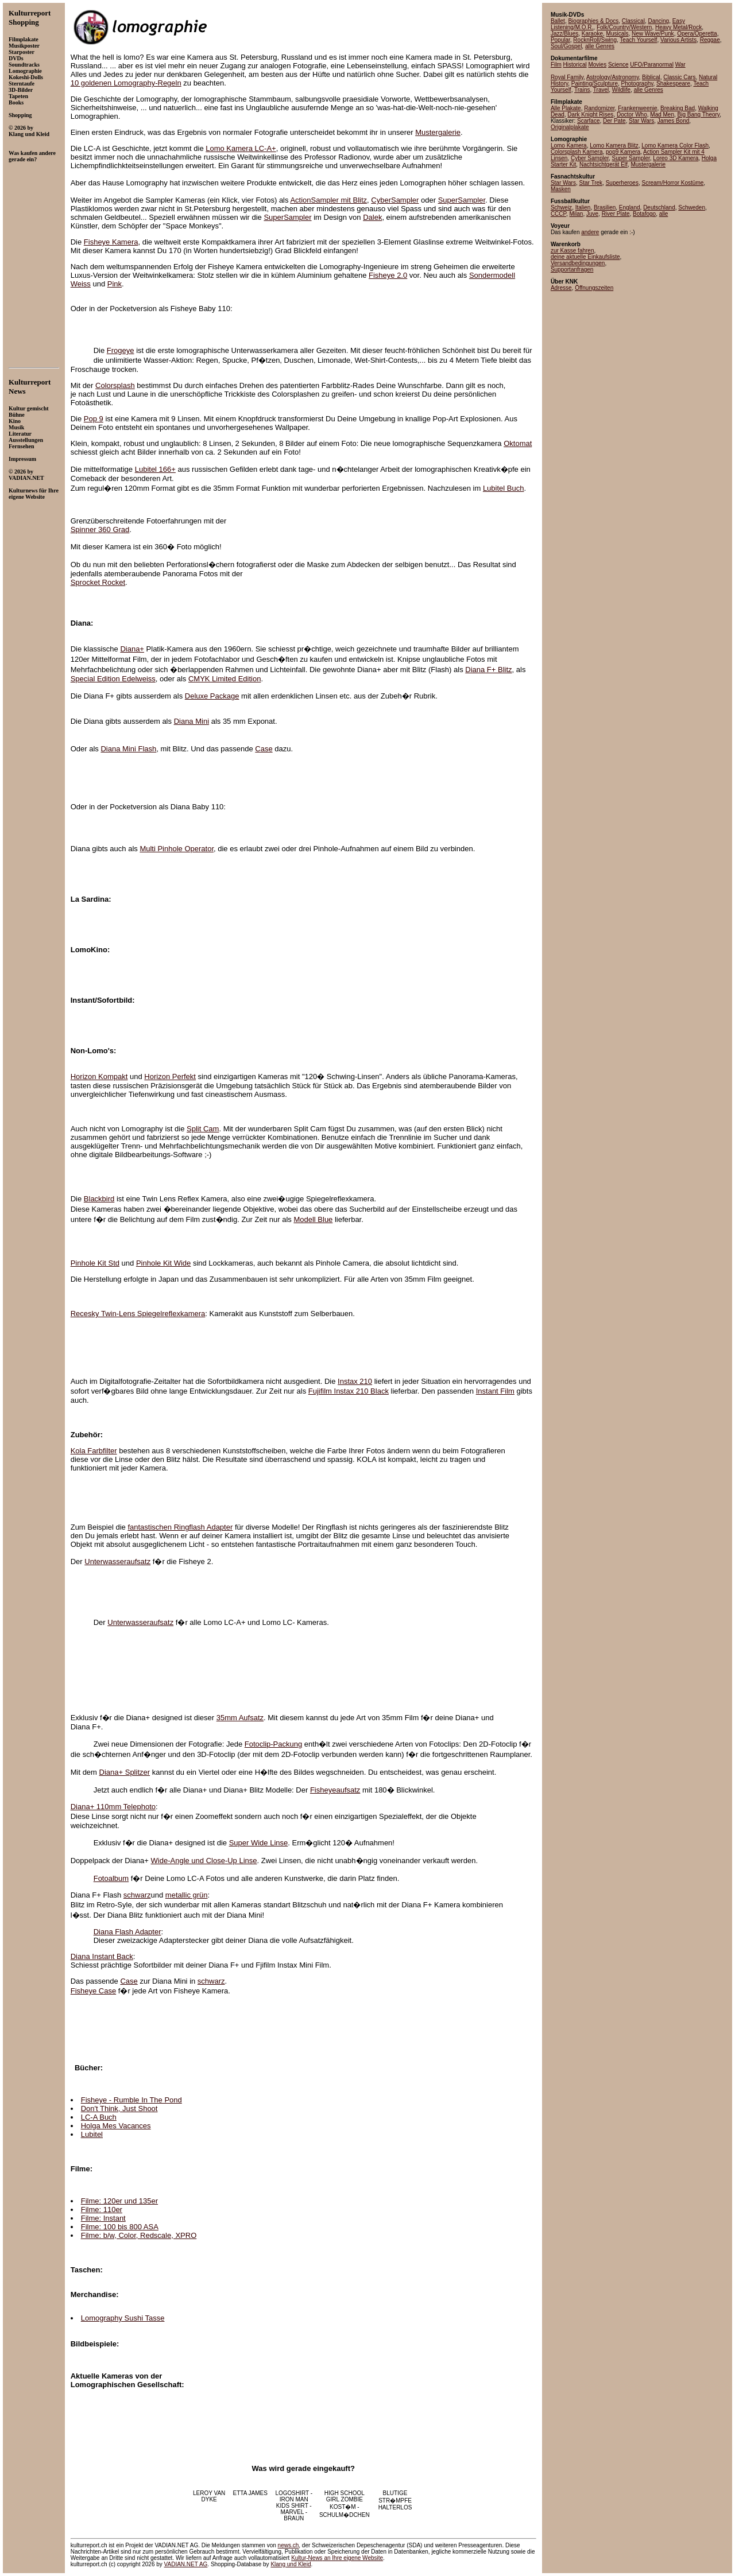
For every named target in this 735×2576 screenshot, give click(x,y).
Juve (592, 214)
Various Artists (678, 40)
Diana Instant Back (102, 1956)
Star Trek (591, 183)
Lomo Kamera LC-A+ (241, 148)
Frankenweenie (637, 108)
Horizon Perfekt (170, 1076)
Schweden (691, 207)
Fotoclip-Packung (273, 1744)
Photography (637, 83)
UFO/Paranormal (652, 64)
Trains (582, 90)
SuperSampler (461, 200)
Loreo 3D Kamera (675, 158)
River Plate (616, 214)
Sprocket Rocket (98, 582)
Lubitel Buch (503, 488)
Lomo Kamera (569, 145)
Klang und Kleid (290, 2564)
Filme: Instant (103, 2218)
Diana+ (132, 649)
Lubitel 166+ (155, 469)
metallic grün (186, 1895)
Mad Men (662, 114)
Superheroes (622, 183)
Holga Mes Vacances (116, 2125)
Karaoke (592, 33)
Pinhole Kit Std (95, 1263)
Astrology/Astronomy (612, 77)
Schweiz (561, 207)
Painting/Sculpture (594, 83)
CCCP (558, 214)
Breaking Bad (677, 108)
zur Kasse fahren (572, 250)
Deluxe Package (212, 696)
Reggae (710, 40)
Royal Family (567, 77)
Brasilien (605, 207)
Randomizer (599, 108)
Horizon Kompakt (99, 1076)
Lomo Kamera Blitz (614, 145)
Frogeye (120, 350)
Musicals (617, 33)
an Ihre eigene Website (337, 2558)
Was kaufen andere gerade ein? (32, 156)
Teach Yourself (638, 40)
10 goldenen (126, 83)
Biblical (651, 77)
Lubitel (92, 2134)
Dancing (658, 21)
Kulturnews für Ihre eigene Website (34, 493)
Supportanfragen (572, 269)
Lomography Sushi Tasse (123, 2318)
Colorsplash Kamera (577, 152)
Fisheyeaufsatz (335, 1790)
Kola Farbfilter (94, 1450)
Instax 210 (355, 1381)
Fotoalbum (111, 1878)
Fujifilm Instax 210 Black (348, 1391)
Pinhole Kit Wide (163, 1263)
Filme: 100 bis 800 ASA (119, 2226)
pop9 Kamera (623, 152)
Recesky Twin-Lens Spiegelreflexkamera (138, 1313)
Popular (560, 40)
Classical (633, 21)
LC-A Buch (99, 2117)
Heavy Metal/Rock (678, 27)
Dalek (372, 217)
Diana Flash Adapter (127, 1931)
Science (618, 64)
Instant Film (495, 1391)
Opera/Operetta (697, 33)
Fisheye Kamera (111, 242)
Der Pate (614, 121)
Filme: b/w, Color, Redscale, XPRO (139, 2235)
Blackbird (99, 1198)
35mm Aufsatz (240, 1717)
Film (556, 64)
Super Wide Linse (258, 1842)
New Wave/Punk (653, 33)
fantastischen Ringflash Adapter (180, 1527)
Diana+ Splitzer (124, 1772)
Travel (601, 90)
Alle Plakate (566, 108)
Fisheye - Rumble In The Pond (131, 2100)
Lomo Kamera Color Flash (675, 145)
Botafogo (644, 214)
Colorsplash (115, 385)
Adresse (561, 288)
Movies (597, 64)
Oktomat (518, 443)
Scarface (588, 121)
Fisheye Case (93, 1991)
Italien (583, 207)
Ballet (558, 21)
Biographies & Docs (593, 21)
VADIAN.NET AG (186, 2564)
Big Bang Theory (699, 114)
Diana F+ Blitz (488, 669)
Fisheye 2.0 (388, 275)
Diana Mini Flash (128, 748)
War (680, 64)
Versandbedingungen (578, 263)
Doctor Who (632, 114)
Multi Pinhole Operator (177, 848)
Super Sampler (631, 158)
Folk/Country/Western (624, 27)
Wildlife (621, 90)
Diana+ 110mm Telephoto (113, 1806)
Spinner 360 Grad (100, 529)
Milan (576, 214)
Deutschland (659, 207)
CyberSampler (395, 200)
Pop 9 (93, 418)
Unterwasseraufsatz (117, 1561)
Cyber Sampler (590, 158)
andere (590, 232)
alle (663, 214)
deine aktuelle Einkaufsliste (585, 257)
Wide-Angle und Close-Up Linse (204, 1860)
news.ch (288, 2545)
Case (263, 748)
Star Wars (641, 121)
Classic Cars (679, 77)
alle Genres (599, 46)
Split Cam (203, 1128)
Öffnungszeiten (594, 288)
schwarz (137, 1895)
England (629, 207)
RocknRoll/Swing (595, 40)
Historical (575, 64)
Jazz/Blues (564, 33)
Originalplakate (570, 127)
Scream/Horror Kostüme (672, 183)
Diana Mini (191, 721)
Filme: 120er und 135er (119, 2201)
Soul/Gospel (566, 46)
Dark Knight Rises (590, 114)
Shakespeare (673, 83)
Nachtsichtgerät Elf (603, 164)
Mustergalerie (438, 132)
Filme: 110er (101, 2209)
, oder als (172, 678)
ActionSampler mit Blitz (328, 200)
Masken (561, 189)
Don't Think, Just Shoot (119, 2108)
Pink (114, 284)
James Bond (673, 121)
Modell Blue (312, 1219)
